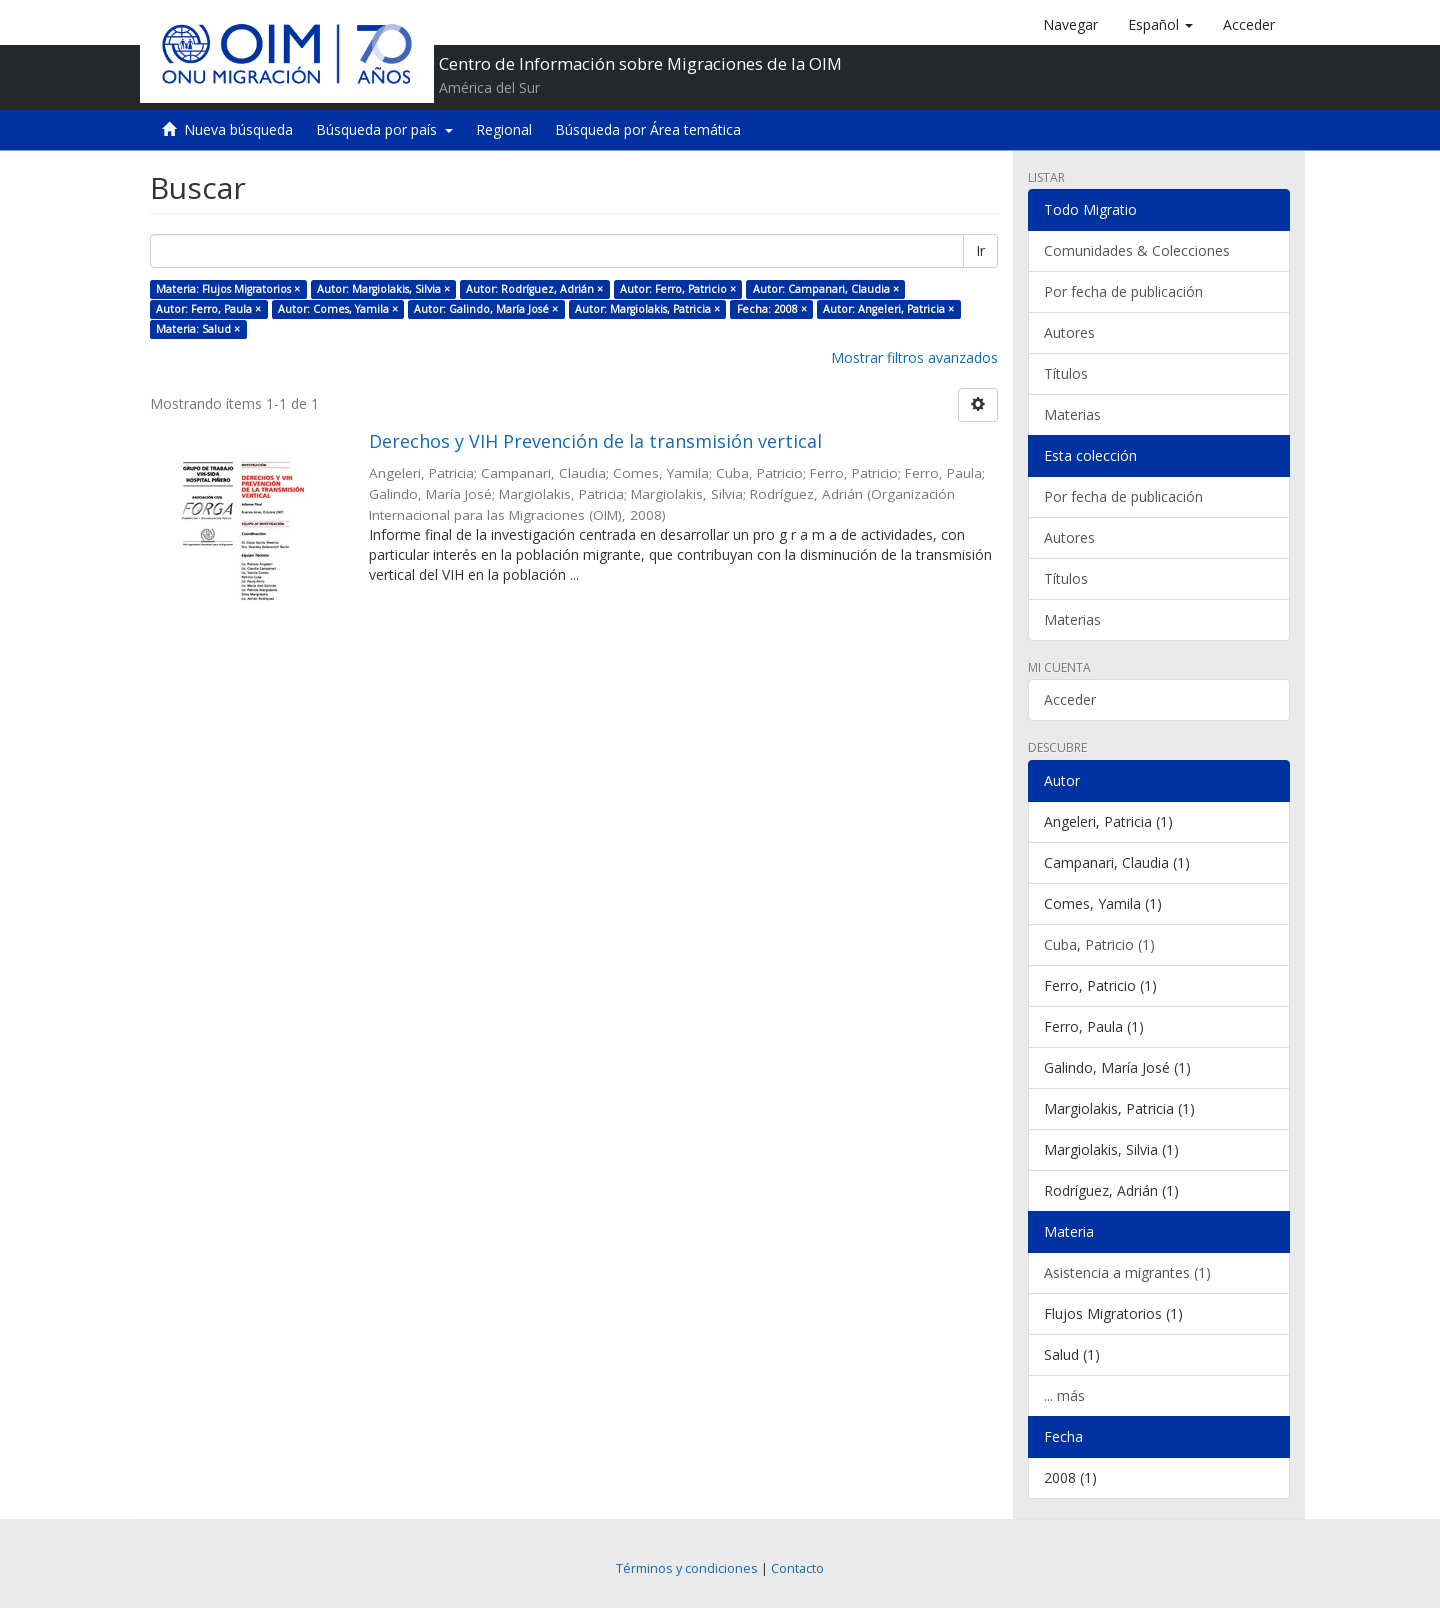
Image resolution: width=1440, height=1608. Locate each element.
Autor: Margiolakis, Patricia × (647, 309)
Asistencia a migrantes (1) (1127, 1272)
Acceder (1070, 699)
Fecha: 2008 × (772, 309)
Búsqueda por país (384, 129)
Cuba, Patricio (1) (1099, 944)
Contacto (797, 1568)
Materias (1072, 414)
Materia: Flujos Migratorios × (228, 289)
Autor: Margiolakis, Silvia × (383, 289)
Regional (504, 129)
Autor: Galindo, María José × (486, 309)
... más (1064, 1395)
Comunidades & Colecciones (1137, 250)
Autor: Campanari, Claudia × (826, 289)
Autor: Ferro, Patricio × (678, 289)
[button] (1160, 25)
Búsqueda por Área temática (648, 129)
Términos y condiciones (687, 1568)
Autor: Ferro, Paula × (208, 309)
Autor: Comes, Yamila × (338, 309)
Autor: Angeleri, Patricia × (888, 309)
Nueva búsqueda (238, 129)
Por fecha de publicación (1123, 291)
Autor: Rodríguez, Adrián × (534, 289)
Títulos (1066, 373)
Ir (980, 250)
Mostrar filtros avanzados (914, 357)
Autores (1069, 332)
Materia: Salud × (198, 329)
